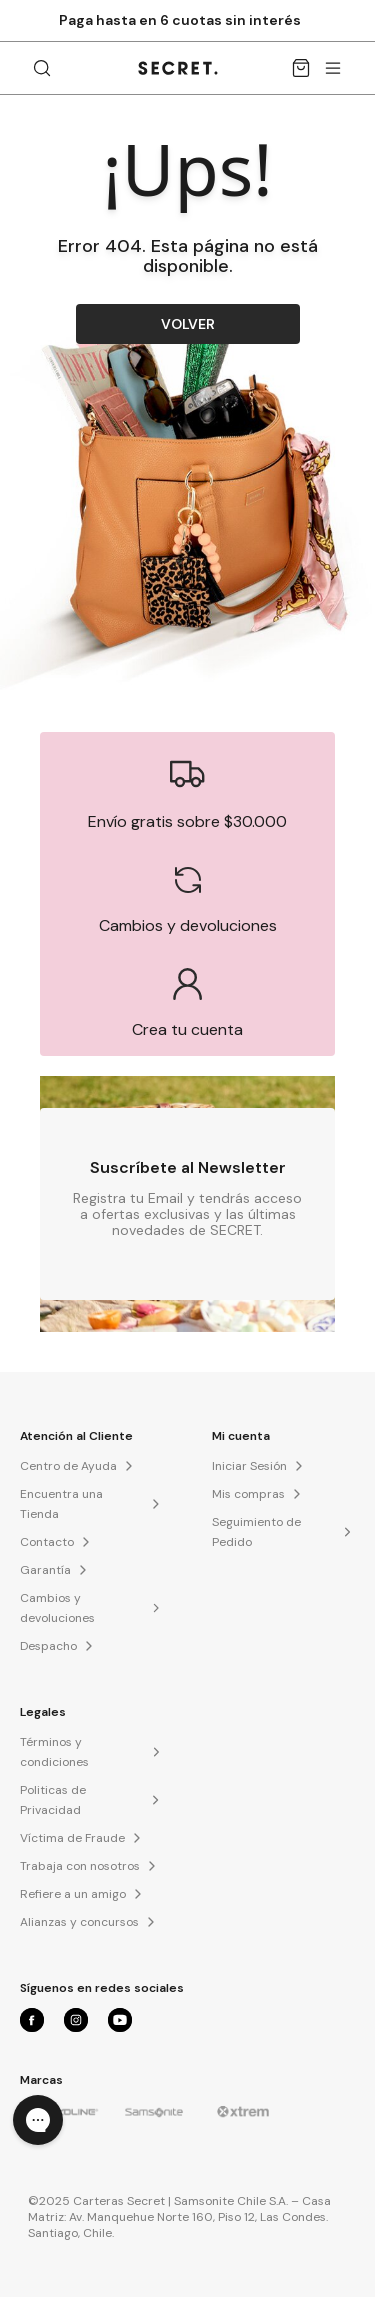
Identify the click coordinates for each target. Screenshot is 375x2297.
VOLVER (188, 324)
